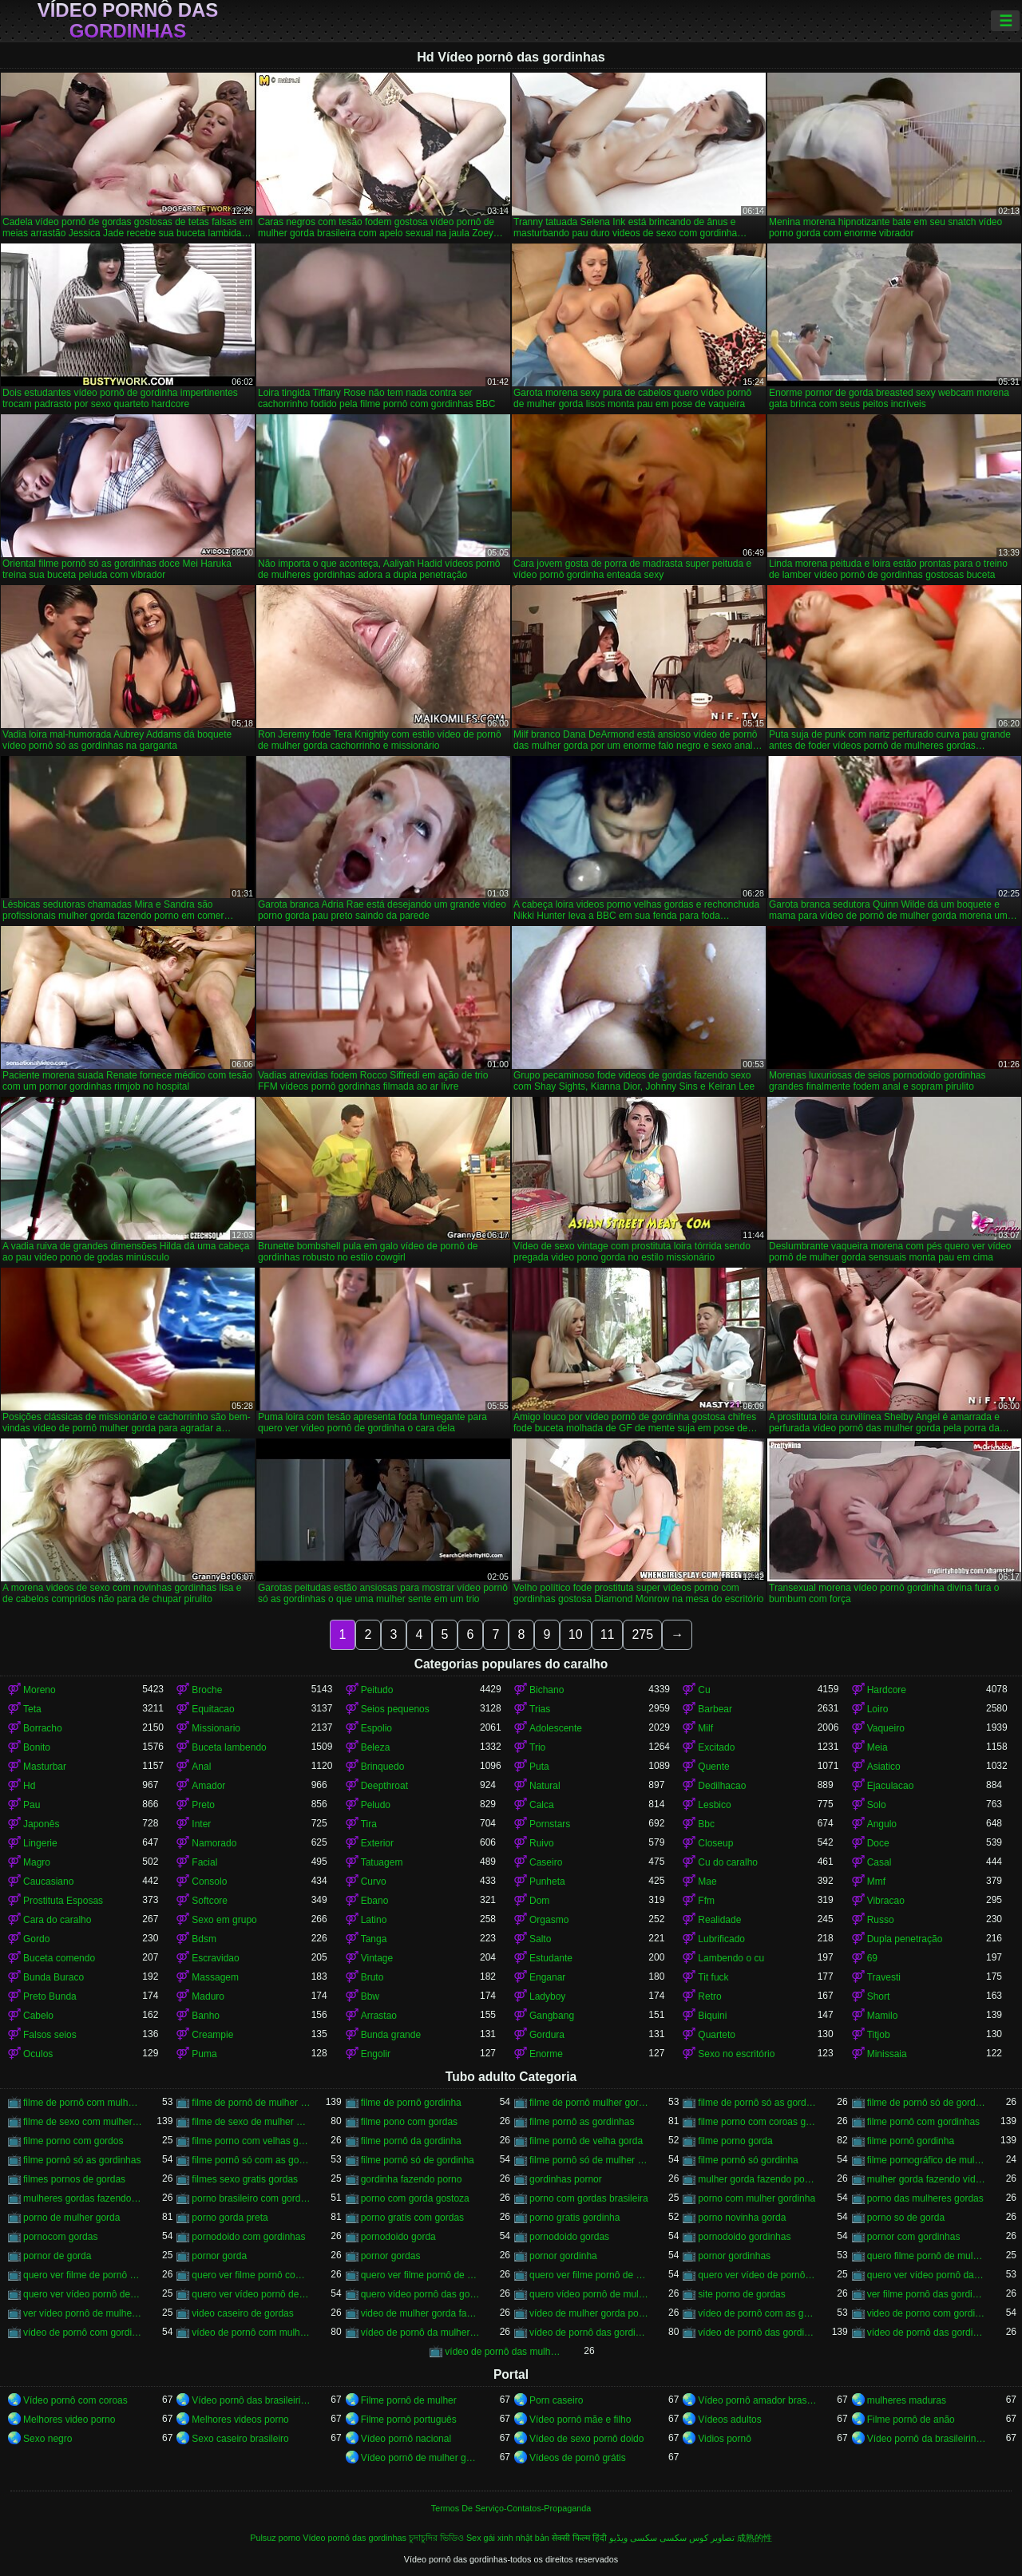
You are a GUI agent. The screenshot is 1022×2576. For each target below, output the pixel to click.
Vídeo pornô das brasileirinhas (251, 2400)
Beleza (375, 1747)
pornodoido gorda (398, 2236)
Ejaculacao (890, 1785)
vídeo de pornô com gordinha (82, 2332)
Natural (545, 1785)
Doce (878, 1843)
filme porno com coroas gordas (757, 2121)
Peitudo (377, 1690)
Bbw (370, 1996)
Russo (880, 1919)
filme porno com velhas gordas (251, 2141)
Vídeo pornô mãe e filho (580, 2419)
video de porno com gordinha (926, 2313)
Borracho (42, 1728)
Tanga (374, 1939)
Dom (539, 1900)
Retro (709, 1996)
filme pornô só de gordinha (417, 2160)
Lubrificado (721, 1939)
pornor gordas (391, 2255)
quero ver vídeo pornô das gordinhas (926, 2275)
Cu (704, 1690)
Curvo (373, 1881)
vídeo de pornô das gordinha (588, 2332)
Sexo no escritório (736, 2054)
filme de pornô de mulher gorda (251, 2102)
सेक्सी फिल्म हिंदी (579, 2537)
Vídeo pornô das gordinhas (128, 21)
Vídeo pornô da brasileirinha (926, 2438)
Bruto (372, 1977)
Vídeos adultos (729, 2419)
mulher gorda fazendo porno (757, 2179)
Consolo (209, 1881)
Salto (540, 1939)
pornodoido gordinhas (744, 2236)
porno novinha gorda (742, 2217)
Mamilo (882, 2015)
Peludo (375, 1804)
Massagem (215, 1977)
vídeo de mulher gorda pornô (588, 2313)
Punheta (547, 1881)
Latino (374, 1919)
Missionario (216, 1728)
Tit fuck (713, 1977)
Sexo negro (47, 2438)
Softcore (210, 1900)
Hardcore (886, 1690)
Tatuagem (382, 1862)
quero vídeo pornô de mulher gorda (588, 2294)
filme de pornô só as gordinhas (757, 2102)
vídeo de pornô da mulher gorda (420, 2332)
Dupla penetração (905, 1939)
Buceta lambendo (229, 1747)
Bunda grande (391, 2034)
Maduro (208, 1996)
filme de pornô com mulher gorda (82, 2102)
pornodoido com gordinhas (248, 2236)
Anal (201, 1766)
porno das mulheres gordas (925, 2198)
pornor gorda (219, 2255)
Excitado (716, 1747)
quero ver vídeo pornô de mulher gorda (251, 2294)
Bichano (546, 1690)
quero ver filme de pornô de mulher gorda (82, 2275)
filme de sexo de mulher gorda (251, 2121)
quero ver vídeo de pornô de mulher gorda (757, 2275)
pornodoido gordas (569, 2236)
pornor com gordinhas (914, 2236)
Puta (539, 1766)
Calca (541, 1804)
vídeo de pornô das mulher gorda (504, 2351)
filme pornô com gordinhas (923, 2121)
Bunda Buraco (53, 1977)
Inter (201, 1824)
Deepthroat (384, 1785)
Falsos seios (50, 2034)
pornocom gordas (60, 2236)
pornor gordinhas (734, 2255)
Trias (539, 1709)
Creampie (212, 2034)
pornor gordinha (563, 2255)
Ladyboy (547, 1996)
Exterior (377, 1843)
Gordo (36, 1939)
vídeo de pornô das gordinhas (757, 2332)
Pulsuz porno (275, 2537)
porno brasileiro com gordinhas (251, 2198)
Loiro (878, 1709)
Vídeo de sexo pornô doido (586, 2438)
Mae (707, 1881)
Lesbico (714, 1804)
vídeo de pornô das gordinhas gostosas (926, 2332)
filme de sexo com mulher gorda (82, 2121)
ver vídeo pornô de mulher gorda (82, 2313)
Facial (204, 1862)
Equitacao (213, 1709)
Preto (203, 1804)
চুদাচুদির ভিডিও (436, 2537)
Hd (29, 1785)
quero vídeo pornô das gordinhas (420, 2294)
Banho (206, 2015)
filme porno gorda (735, 2141)
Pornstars (549, 1824)
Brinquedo (383, 1766)
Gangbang (551, 2015)
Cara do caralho (57, 1919)
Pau (31, 1804)
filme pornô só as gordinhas (82, 2160)
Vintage (377, 1958)
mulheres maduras (906, 2400)
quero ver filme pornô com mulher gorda (251, 2275)
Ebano (375, 1900)
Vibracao (886, 1900)
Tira (369, 1824)
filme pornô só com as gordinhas (251, 2160)
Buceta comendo (59, 1958)
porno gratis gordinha (574, 2217)
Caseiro (545, 1862)
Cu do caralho (728, 1862)
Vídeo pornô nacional (406, 2438)
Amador (208, 1785)
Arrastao (379, 2015)
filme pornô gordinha (910, 2141)
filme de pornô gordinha (411, 2102)
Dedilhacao (722, 1785)
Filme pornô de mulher (409, 2400)
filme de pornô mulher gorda (588, 2102)
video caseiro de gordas (242, 2313)
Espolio (376, 1728)
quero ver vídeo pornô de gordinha (82, 2294)
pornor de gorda (57, 2255)
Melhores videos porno (240, 2419)
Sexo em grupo (224, 1919)
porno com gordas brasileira (588, 2198)
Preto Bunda (50, 1996)
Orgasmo (548, 1919)
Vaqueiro (886, 1728)
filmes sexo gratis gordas (245, 2179)
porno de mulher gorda (71, 2217)
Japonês (41, 1824)
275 (642, 1634)
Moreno (39, 1690)
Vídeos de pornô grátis (577, 2457)
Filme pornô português (409, 2419)
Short (878, 1996)
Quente (713, 1766)
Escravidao (215, 1958)
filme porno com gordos (73, 2141)
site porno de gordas (741, 2294)
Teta (32, 1709)
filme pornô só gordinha (748, 2160)
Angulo (882, 1824)
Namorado (214, 1843)
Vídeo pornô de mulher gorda (420, 2457)
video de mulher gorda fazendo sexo (420, 2313)
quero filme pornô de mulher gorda (926, 2255)
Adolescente (555, 1728)
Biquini (712, 2015)
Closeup (715, 1843)
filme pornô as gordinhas (581, 2121)
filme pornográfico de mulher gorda (926, 2160)
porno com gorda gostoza (415, 2198)
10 (575, 1634)
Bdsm (204, 1939)
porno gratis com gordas (412, 2217)
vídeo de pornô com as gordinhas (757, 2313)
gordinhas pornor (565, 2179)
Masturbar (44, 1766)
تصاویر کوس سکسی (697, 2537)
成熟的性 (754, 2537)
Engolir (375, 2054)
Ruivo (541, 1843)
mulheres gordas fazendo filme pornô (82, 2198)
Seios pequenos (395, 1709)
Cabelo (38, 2015)
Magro (36, 1862)
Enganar (547, 1977)
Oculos (38, 2054)
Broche (207, 1690)
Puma (204, 2054)
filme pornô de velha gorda (586, 2141)
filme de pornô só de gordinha (926, 2102)
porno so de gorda (906, 2217)
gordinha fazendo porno (411, 2179)
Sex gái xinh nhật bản (507, 2537)
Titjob (878, 2034)
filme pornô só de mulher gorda (588, 2160)
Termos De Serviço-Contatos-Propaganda (511, 2508)
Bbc (706, 1824)
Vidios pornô (724, 2438)
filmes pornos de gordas (74, 2179)
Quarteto (716, 2034)
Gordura (546, 2034)
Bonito (36, 1747)
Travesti (884, 1977)
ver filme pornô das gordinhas (926, 2294)
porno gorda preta (229, 2217)
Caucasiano (48, 1881)
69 (872, 1958)
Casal (879, 1862)
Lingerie (40, 1843)
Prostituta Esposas (63, 1900)
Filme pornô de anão (911, 2419)
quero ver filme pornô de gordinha (420, 2275)
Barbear (715, 1709)
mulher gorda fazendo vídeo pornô (926, 2179)
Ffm (706, 1900)
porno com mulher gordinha (756, 2198)
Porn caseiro (556, 2400)
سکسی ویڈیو (633, 2537)
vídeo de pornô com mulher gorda (251, 2332)
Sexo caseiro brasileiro (240, 2438)
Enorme (546, 2054)
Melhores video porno (69, 2419)
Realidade (719, 1919)
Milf (705, 1728)
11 (607, 1634)
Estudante (550, 1958)
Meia (877, 1747)
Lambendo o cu (731, 1958)
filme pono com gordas (409, 2121)
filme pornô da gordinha (411, 2141)
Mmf (876, 1881)
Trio (537, 1747)
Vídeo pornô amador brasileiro (757, 2400)
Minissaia (887, 2054)
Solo (876, 1804)
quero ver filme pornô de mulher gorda (588, 2275)
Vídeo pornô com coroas (75, 2400)
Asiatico (884, 1766)
